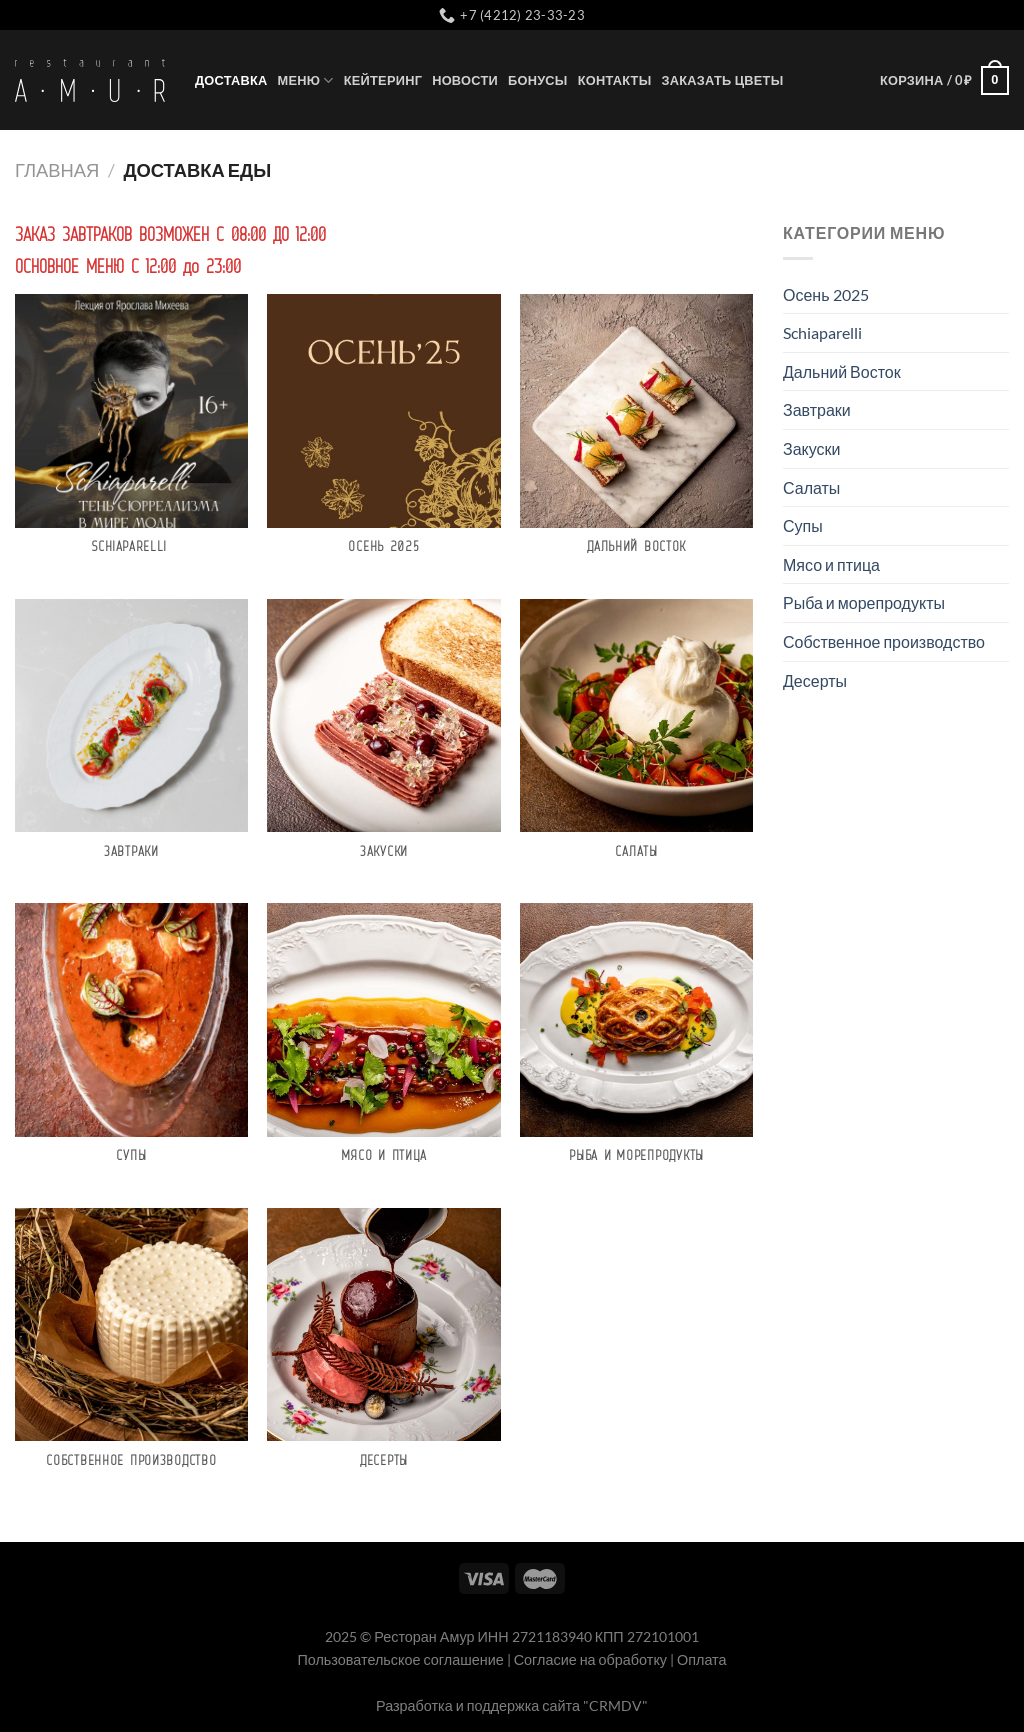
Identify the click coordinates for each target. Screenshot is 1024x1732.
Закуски (812, 448)
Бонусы (538, 80)
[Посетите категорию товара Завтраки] (131, 741)
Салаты (811, 487)
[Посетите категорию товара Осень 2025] (383, 436)
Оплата (702, 1659)
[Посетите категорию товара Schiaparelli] (131, 436)
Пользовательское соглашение (400, 1659)
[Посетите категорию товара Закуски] (383, 741)
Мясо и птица (831, 564)
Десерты (815, 680)
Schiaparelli (824, 332)
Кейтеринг (383, 80)
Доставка (231, 80)
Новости (465, 80)
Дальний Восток (842, 371)
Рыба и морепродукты (864, 602)
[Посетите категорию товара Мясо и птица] (383, 1045)
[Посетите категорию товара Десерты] (383, 1350)
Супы (803, 525)
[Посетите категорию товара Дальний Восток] (636, 436)
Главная (57, 170)
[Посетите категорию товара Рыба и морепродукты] (636, 1045)
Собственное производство (884, 641)
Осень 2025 (826, 294)
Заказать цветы (722, 80)
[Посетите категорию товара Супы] (131, 1045)
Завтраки (817, 409)
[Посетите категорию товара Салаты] (636, 741)
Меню (306, 80)
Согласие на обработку (590, 1659)
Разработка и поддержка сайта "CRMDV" (512, 1705)
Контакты (615, 80)
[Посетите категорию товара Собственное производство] (131, 1350)
